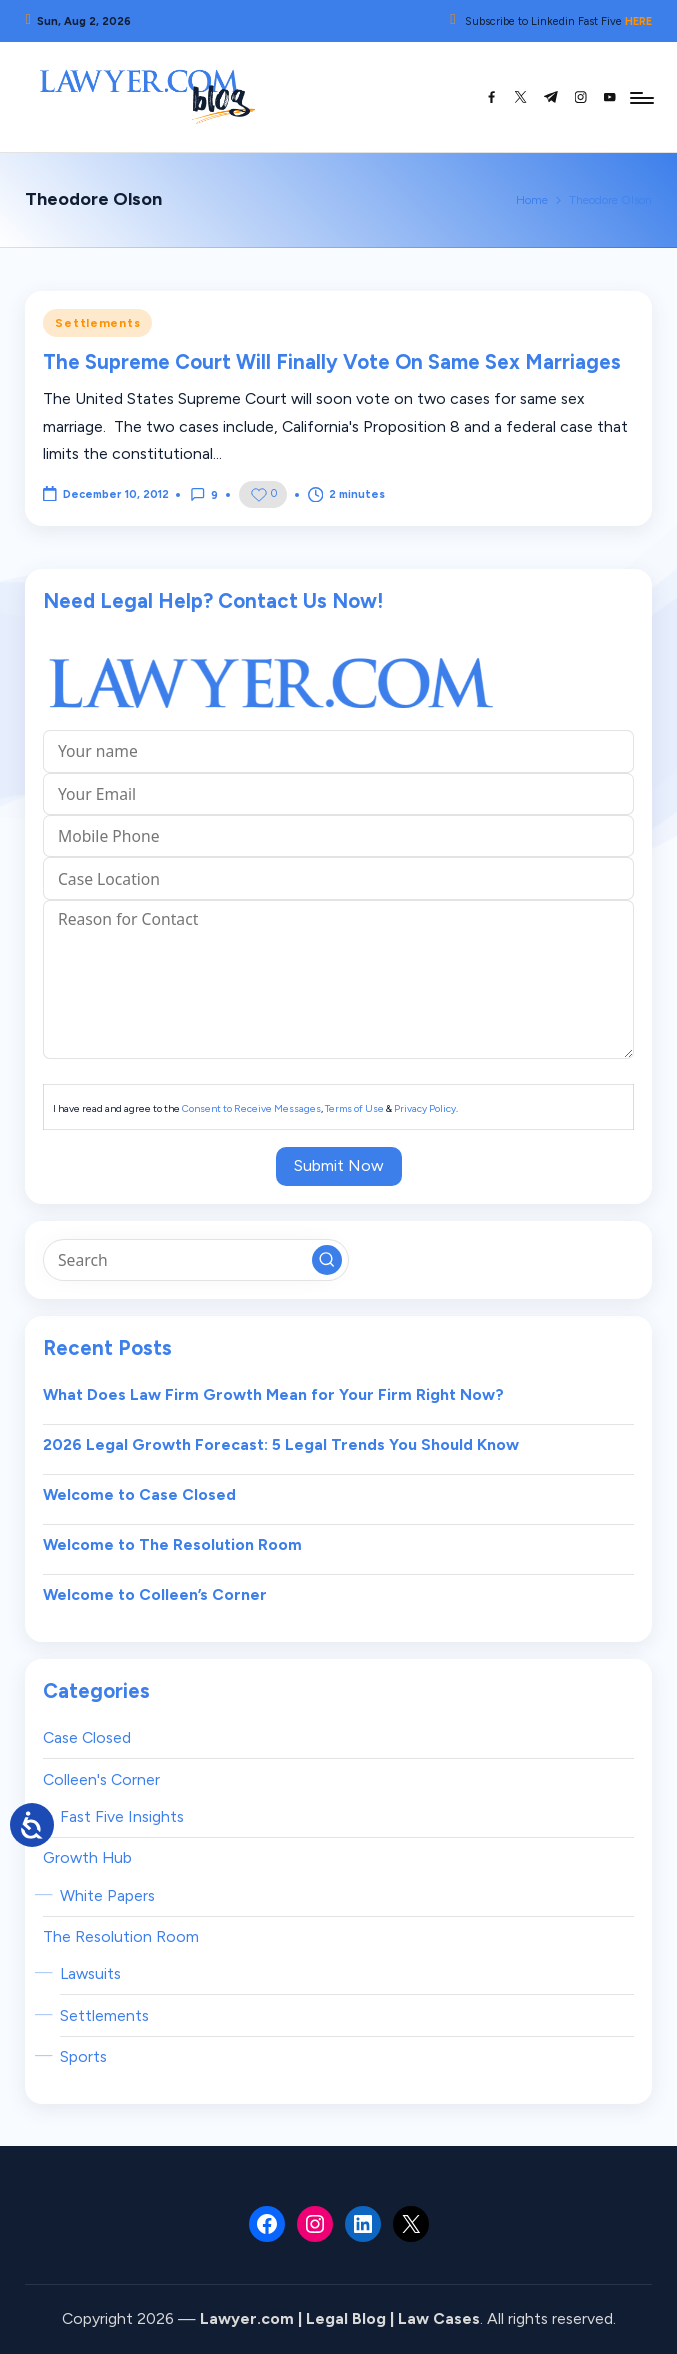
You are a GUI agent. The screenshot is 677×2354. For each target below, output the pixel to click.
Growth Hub (87, 1857)
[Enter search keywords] (195, 1260)
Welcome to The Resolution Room (172, 1544)
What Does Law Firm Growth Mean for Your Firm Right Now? (273, 1394)
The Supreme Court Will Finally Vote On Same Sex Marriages (332, 362)
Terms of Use (354, 1108)
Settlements (97, 323)
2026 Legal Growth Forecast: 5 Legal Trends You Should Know (281, 1444)
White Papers (107, 1895)
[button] (327, 1260)
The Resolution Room (121, 1936)
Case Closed (87, 1737)
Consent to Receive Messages (251, 1108)
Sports (83, 2056)
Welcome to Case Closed (139, 1494)
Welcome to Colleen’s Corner (155, 1594)
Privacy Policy (425, 1108)
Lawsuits (90, 1973)
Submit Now (339, 1165)
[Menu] (640, 97)
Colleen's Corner (101, 1779)
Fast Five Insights (122, 1816)
